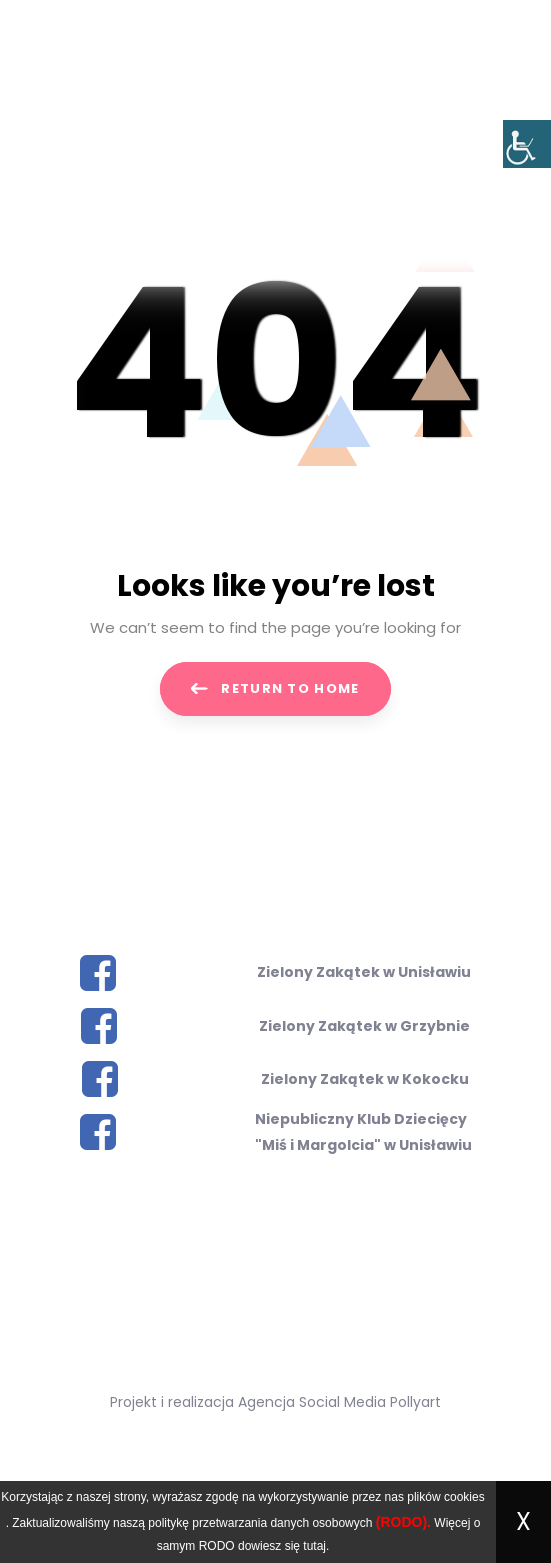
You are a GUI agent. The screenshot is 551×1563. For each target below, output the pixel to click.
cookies (464, 1497)
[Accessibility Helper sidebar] (527, 144)
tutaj (314, 1546)
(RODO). (403, 1522)
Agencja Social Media (312, 1402)
